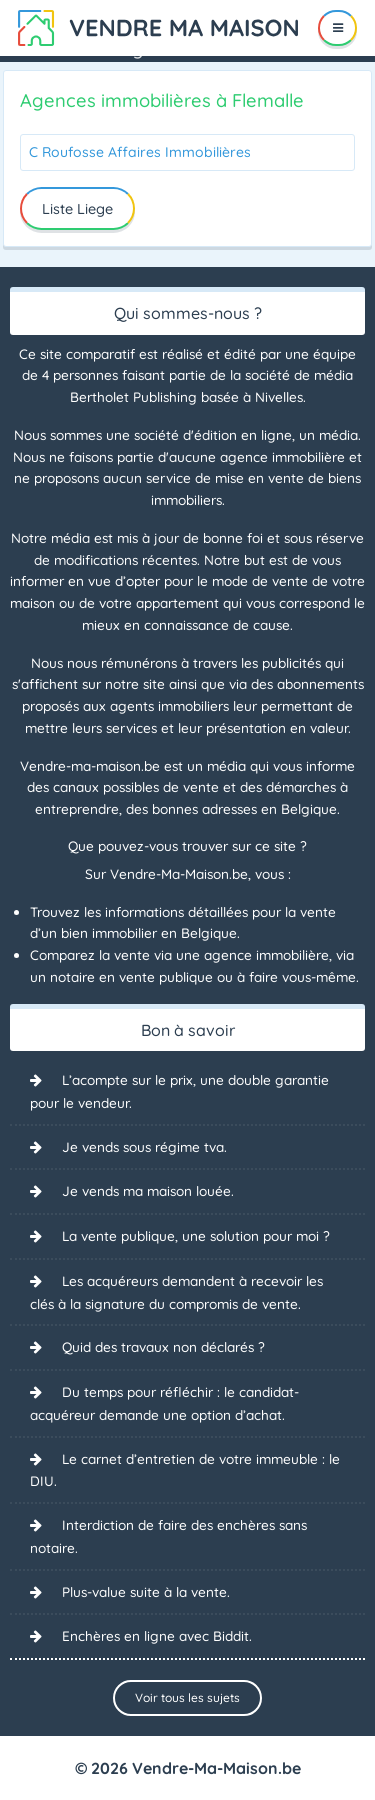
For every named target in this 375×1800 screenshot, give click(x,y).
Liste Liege (77, 209)
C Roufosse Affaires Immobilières (140, 152)
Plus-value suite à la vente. (146, 1591)
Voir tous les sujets (187, 1697)
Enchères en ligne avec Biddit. (157, 1635)
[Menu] (337, 28)
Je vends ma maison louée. (148, 1190)
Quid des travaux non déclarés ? (163, 1346)
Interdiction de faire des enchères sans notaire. (168, 1536)
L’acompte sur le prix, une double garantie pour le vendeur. (179, 1091)
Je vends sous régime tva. (144, 1146)
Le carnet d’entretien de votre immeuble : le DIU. (185, 1470)
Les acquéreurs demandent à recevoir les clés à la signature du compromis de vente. (176, 1292)
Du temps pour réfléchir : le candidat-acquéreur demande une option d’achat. (164, 1403)
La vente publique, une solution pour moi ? (196, 1235)
